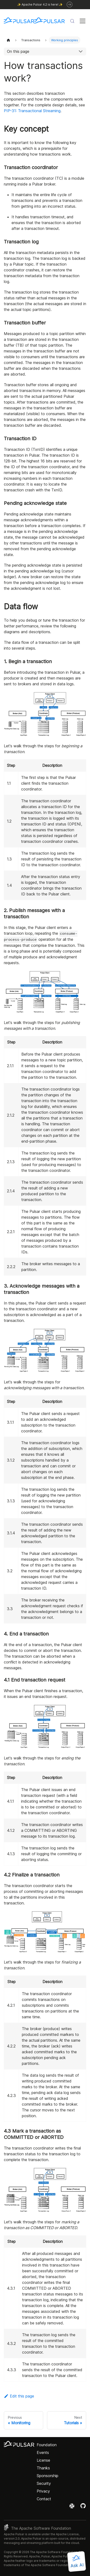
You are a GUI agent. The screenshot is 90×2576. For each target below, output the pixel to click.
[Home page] (8, 39)
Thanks (43, 2468)
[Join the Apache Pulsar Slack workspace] (72, 2507)
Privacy (43, 2491)
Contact (44, 2498)
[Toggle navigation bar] (82, 21)
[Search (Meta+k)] (72, 21)
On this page (18, 51)
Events (43, 2452)
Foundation (47, 2444)
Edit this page (19, 2396)
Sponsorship (47, 2475)
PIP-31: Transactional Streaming (32, 110)
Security (44, 2483)
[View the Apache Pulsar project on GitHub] (83, 2507)
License (43, 2460)
